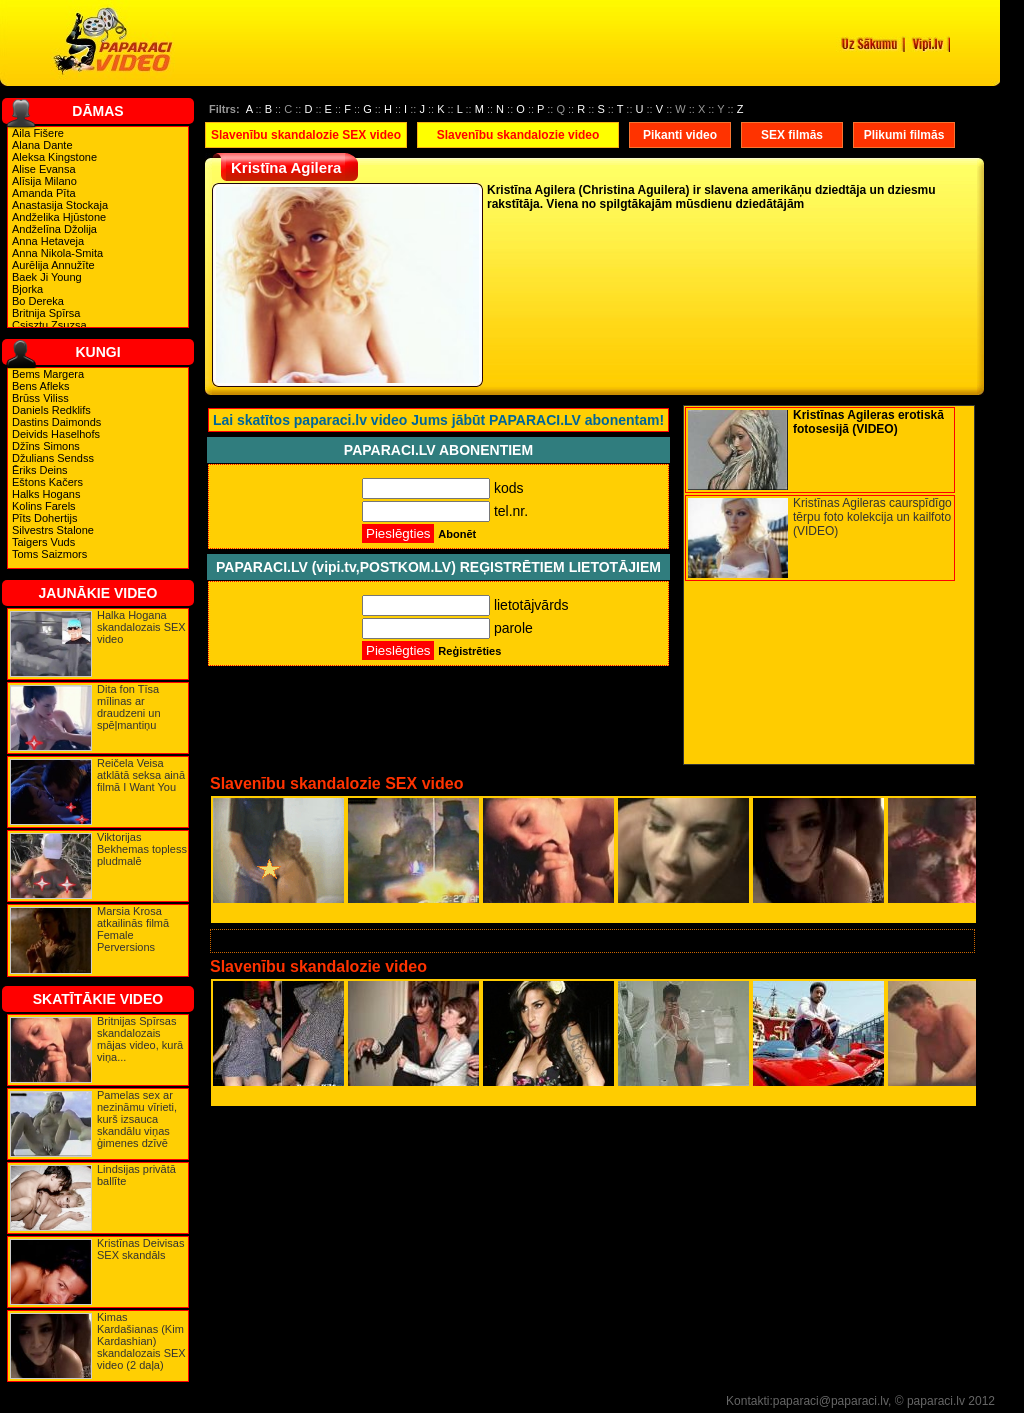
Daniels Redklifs (51, 410)
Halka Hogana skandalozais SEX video (141, 627)
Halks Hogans (46, 494)
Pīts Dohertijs (44, 518)
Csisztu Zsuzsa (49, 325)
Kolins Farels (44, 506)
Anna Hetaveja (48, 241)
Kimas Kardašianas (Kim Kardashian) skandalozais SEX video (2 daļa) (141, 1341)
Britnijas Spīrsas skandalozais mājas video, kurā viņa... (140, 1039)
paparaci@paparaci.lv (830, 1401)
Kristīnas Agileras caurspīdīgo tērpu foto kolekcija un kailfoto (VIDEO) (872, 517)
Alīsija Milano (44, 181)
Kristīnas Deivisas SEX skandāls (140, 1249)
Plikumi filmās (904, 135)
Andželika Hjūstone (59, 217)
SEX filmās (792, 135)
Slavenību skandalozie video (518, 135)
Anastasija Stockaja (60, 205)
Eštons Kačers (47, 482)
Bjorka (27, 289)
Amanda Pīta (44, 193)
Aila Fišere (38, 133)
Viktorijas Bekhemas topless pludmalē (142, 849)
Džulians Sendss (53, 458)
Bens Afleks (40, 386)
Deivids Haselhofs (56, 434)
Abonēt (457, 534)
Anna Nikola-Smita (57, 253)
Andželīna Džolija (54, 229)
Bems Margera (48, 374)
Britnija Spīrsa (46, 313)
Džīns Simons (46, 446)
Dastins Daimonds (56, 422)
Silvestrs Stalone (53, 530)
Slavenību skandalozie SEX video (306, 135)
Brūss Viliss (40, 398)
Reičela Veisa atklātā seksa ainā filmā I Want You (141, 775)
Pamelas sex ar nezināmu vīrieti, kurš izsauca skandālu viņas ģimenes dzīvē (137, 1119)
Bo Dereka (38, 301)
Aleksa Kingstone (54, 157)
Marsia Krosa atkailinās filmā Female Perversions (133, 929)
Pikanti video (680, 135)
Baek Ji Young (47, 277)
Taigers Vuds (43, 542)
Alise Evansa (44, 169)
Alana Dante (42, 145)
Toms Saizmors (49, 554)
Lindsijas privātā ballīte (136, 1175)
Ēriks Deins (40, 470)
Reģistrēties (469, 651)
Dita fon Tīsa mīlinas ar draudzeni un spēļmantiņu (129, 707)
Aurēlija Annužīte (53, 265)
